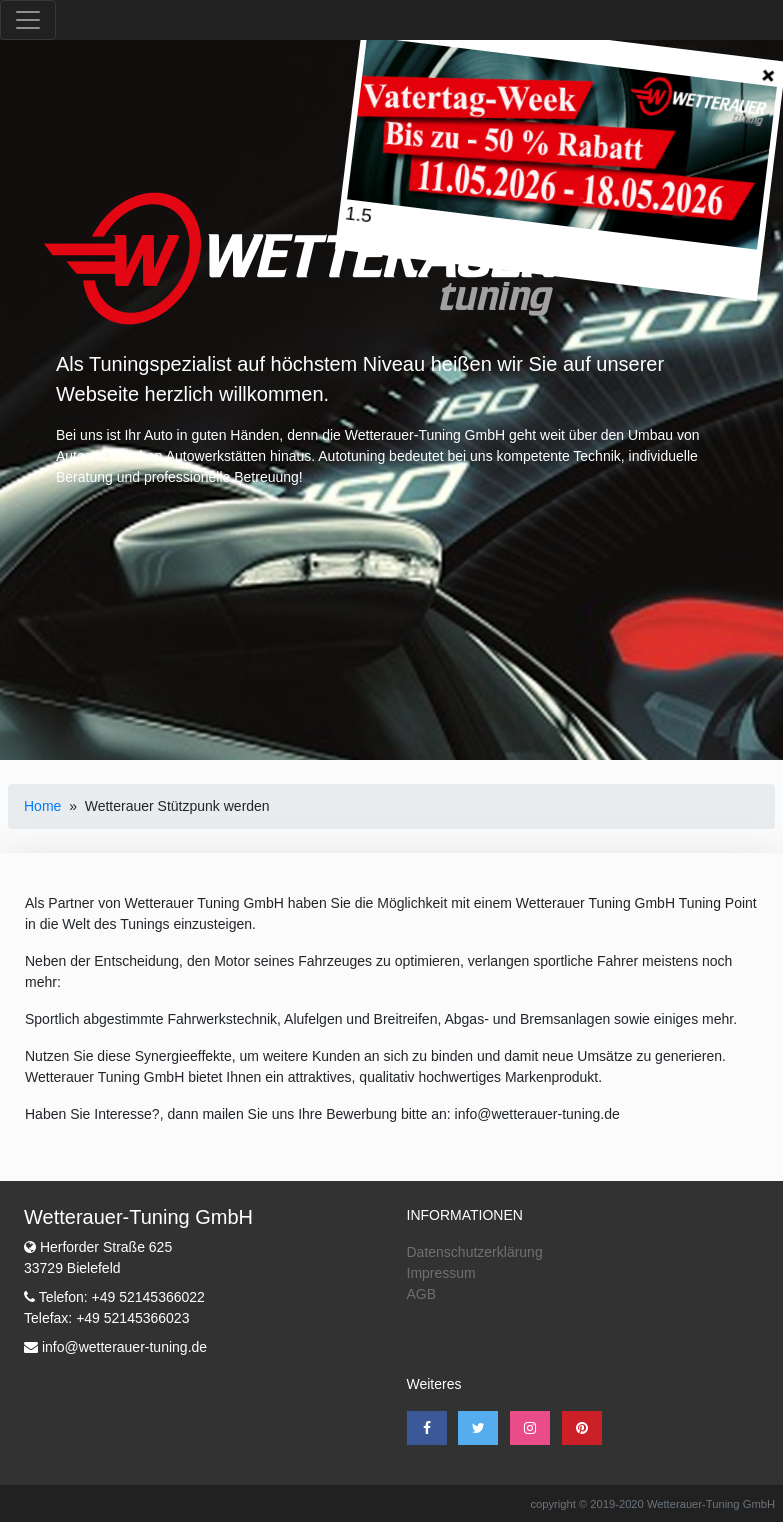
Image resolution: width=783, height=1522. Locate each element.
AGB (422, 1294)
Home (42, 806)
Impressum (441, 1273)
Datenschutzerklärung (475, 1252)
